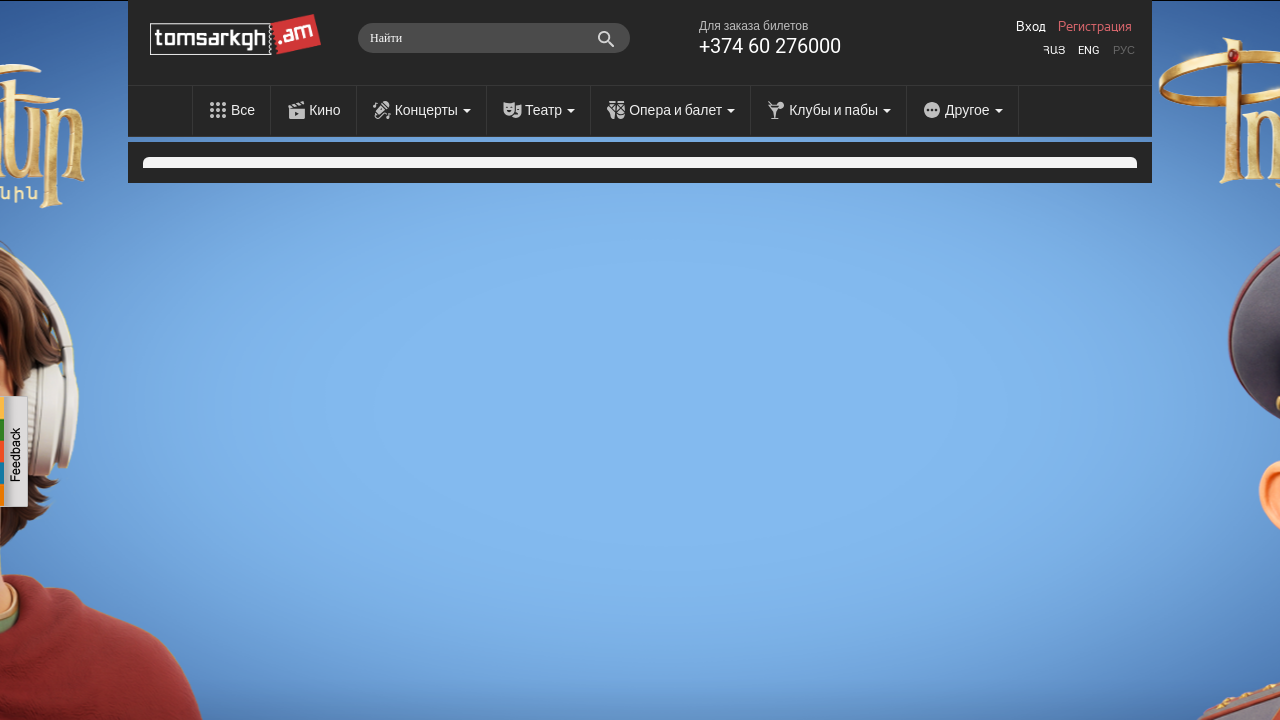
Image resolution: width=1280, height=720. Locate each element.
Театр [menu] (550, 110)
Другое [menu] (973, 110)
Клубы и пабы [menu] (840, 110)
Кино (325, 110)
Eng (1089, 50)
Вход (1031, 27)
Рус (1124, 50)
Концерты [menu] (433, 110)
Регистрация (1095, 27)
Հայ (1054, 50)
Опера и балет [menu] (682, 110)
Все (243, 110)
